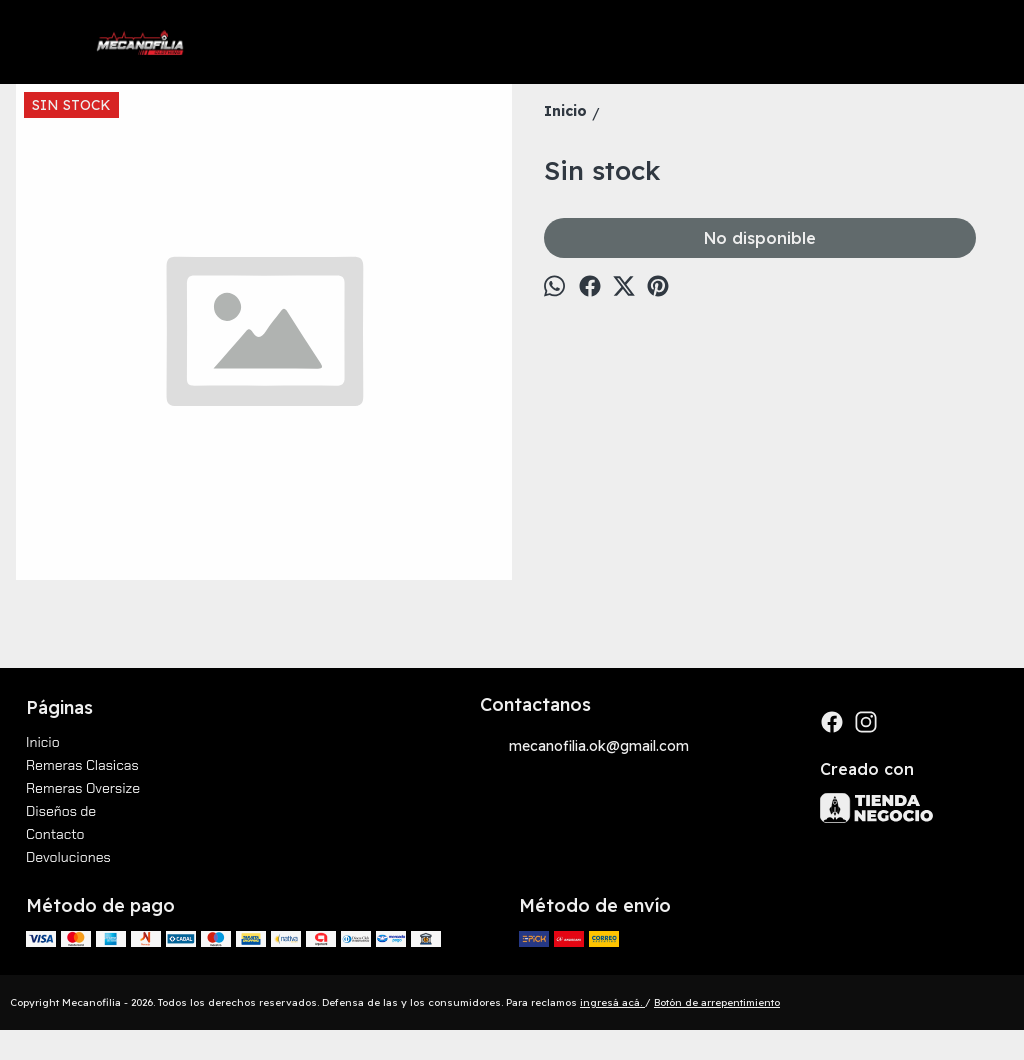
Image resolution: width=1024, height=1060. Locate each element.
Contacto (55, 834)
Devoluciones (68, 857)
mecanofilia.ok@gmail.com (584, 747)
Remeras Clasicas (82, 765)
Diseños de (61, 811)
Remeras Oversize (83, 788)
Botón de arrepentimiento (717, 1002)
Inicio (43, 742)
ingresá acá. (612, 1002)
